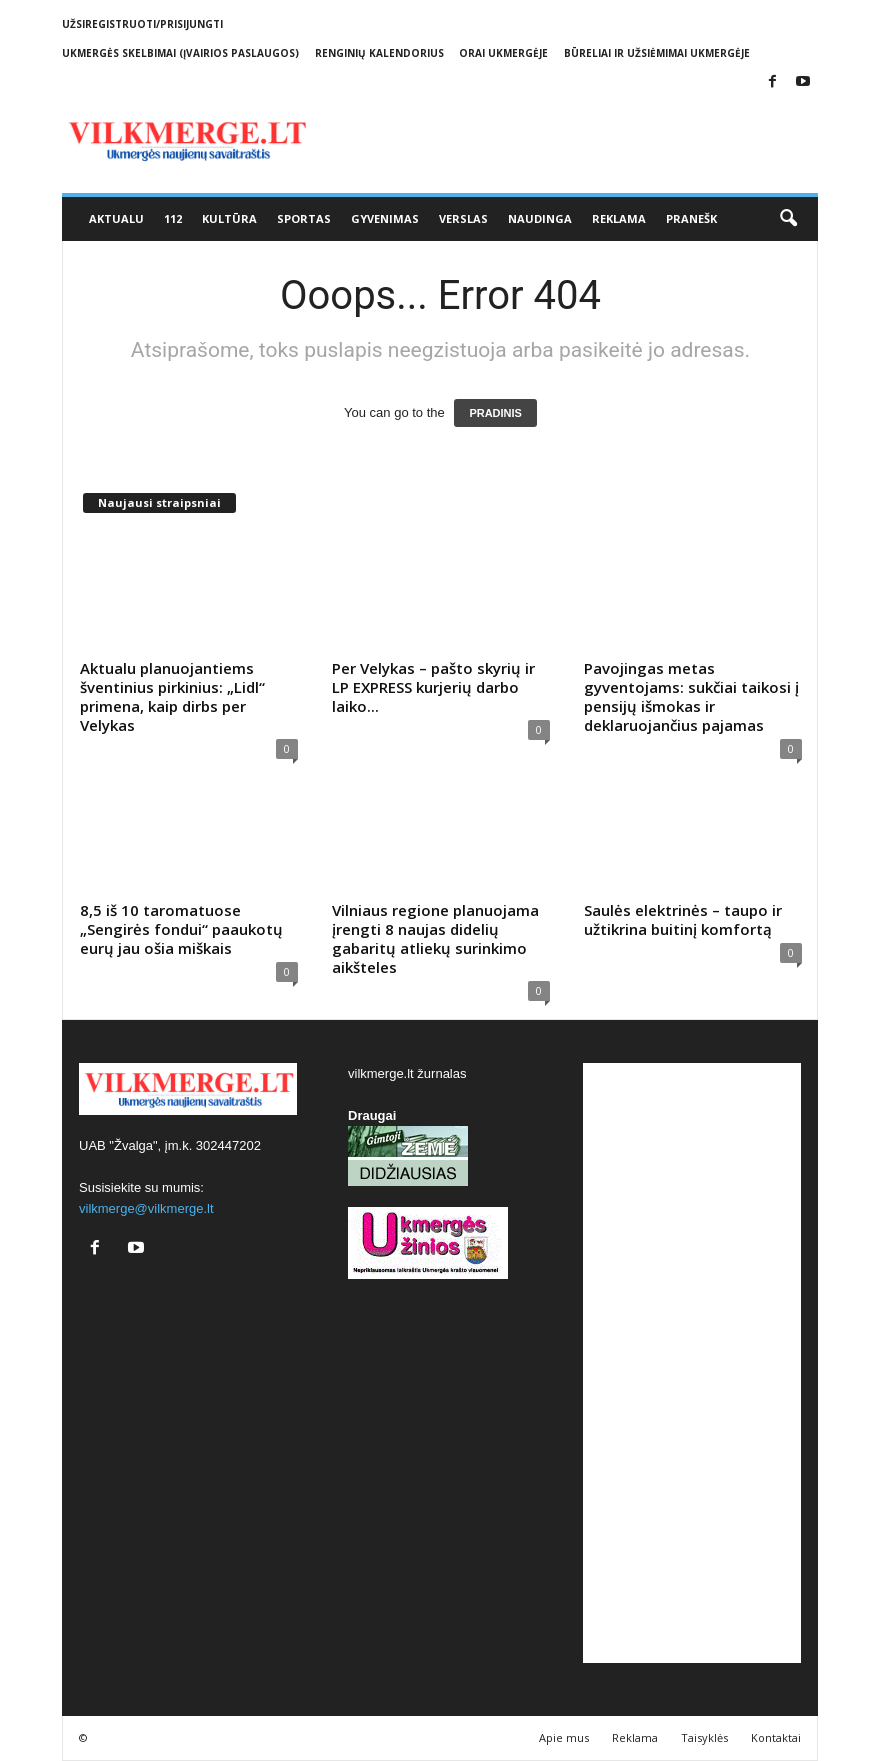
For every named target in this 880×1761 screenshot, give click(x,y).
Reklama (619, 218)
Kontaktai (776, 1737)
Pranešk (691, 218)
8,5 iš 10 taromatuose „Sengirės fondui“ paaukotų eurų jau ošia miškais (181, 929)
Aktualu (116, 218)
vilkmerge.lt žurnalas (407, 1073)
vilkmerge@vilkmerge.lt (146, 1208)
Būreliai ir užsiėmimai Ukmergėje (657, 53)
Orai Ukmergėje (503, 53)
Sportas (304, 218)
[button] (788, 219)
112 (173, 218)
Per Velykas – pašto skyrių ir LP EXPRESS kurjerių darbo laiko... (433, 687)
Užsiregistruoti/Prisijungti (142, 24)
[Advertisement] (692, 1363)
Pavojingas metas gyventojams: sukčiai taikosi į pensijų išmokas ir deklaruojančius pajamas (691, 696)
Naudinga (540, 218)
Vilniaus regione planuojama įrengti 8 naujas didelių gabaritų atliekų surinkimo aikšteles (435, 938)
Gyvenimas (385, 218)
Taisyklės (704, 1737)
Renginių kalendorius (379, 53)
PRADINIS (495, 413)
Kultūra (229, 218)
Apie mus (564, 1737)
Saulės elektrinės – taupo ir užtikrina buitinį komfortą (683, 919)
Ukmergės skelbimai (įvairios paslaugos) (180, 53)
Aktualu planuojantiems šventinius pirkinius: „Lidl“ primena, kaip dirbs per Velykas (172, 696)
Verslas (463, 218)
